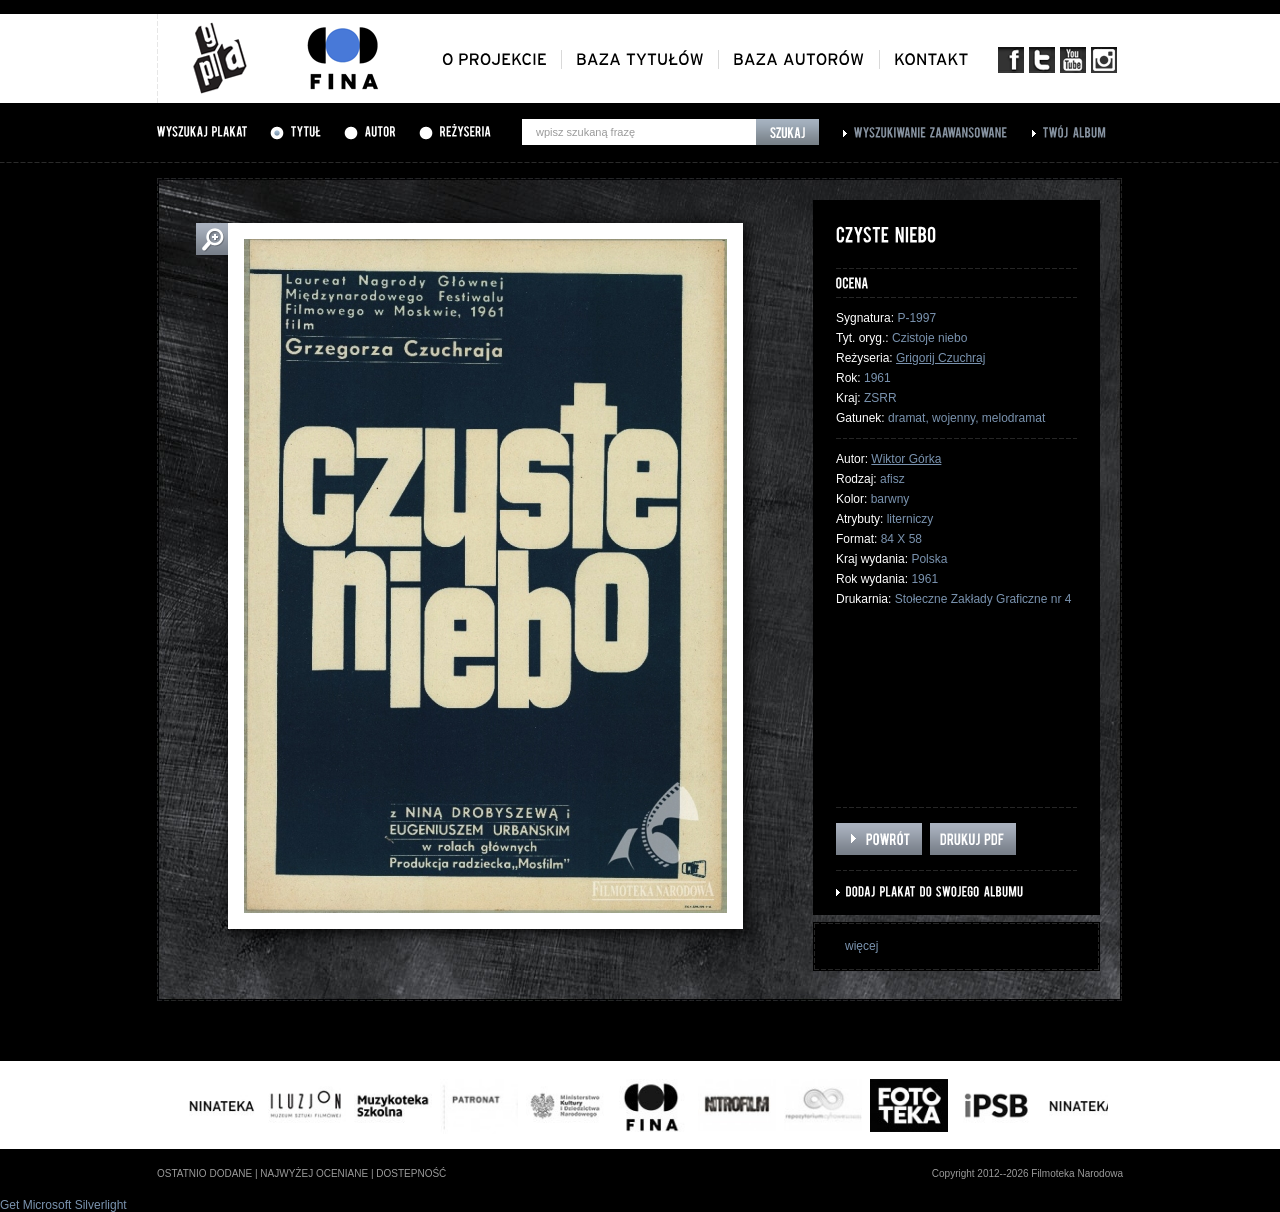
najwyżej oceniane (314, 1173)
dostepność (411, 1173)
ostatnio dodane (204, 1173)
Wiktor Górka (906, 459)
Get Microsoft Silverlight (63, 1205)
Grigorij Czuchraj (940, 358)
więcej (861, 946)
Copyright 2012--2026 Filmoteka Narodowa (1027, 1173)
